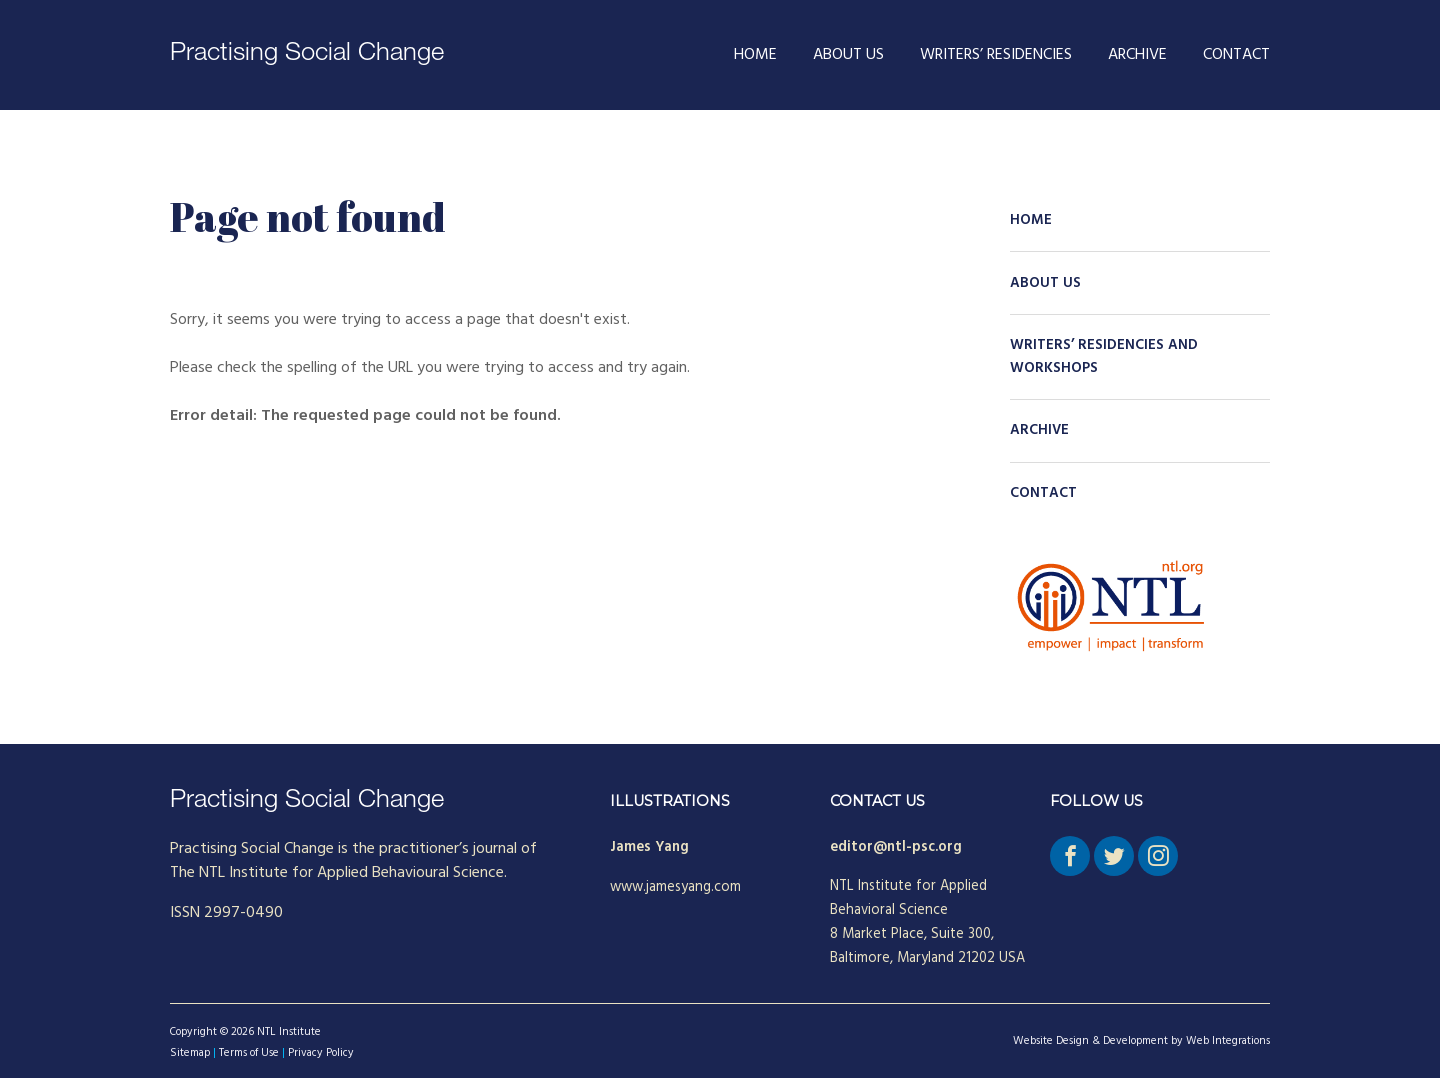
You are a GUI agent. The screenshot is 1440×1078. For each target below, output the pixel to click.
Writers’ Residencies (996, 55)
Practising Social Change (307, 54)
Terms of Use (249, 1053)
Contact (1236, 55)
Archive (1137, 55)
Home (755, 55)
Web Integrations (1228, 1041)
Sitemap (190, 1053)
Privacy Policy (321, 1053)
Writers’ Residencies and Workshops (1104, 357)
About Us (848, 55)
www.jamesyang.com (675, 887)
